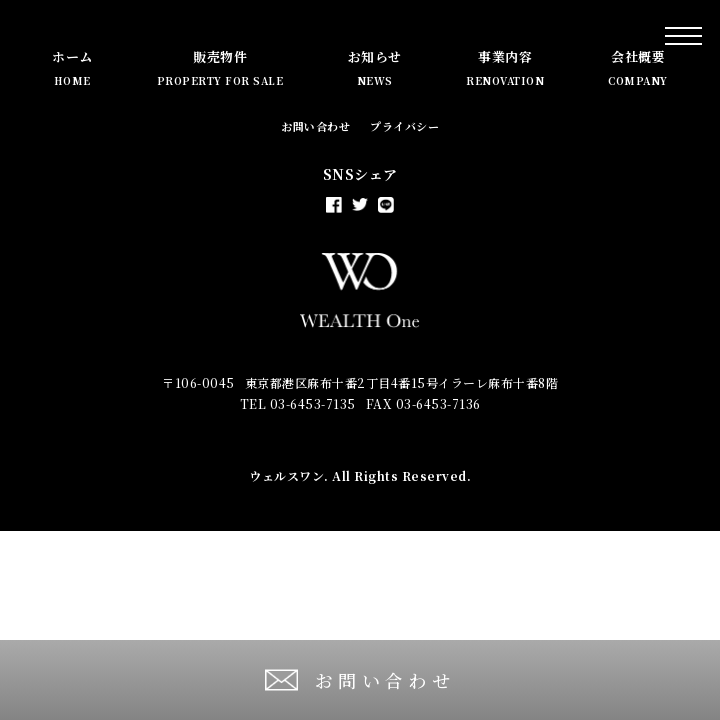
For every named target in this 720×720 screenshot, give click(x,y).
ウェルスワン (286, 475)
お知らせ (375, 67)
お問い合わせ (315, 126)
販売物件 (220, 67)
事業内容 (505, 67)
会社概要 (638, 67)
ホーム (72, 67)
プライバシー (404, 126)
